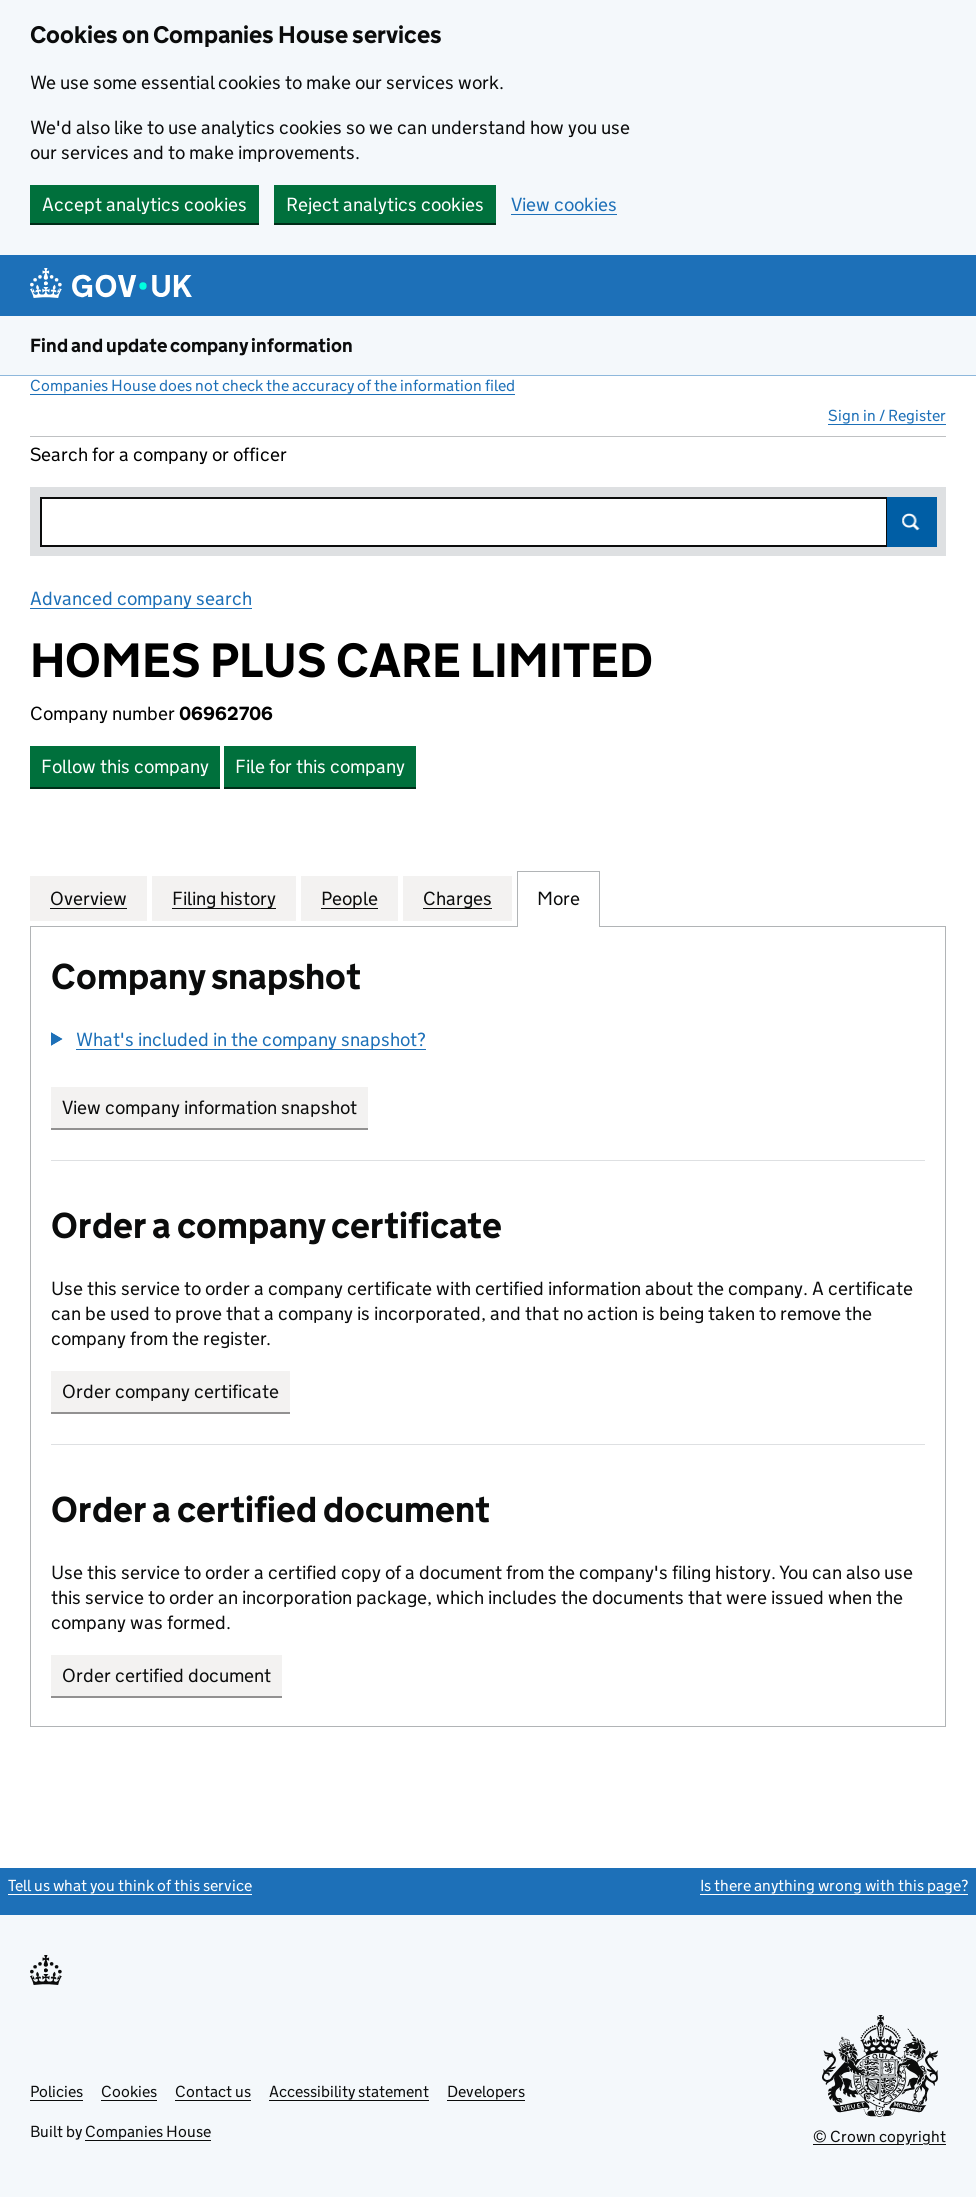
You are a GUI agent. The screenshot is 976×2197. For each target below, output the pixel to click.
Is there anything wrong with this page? (834, 1885)
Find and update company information (191, 345)
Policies (56, 2091)
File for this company (320, 766)
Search (912, 522)
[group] (488, 1042)
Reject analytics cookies (385, 204)
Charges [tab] (457, 898)
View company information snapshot (215, 1107)
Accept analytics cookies (144, 204)
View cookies (564, 204)
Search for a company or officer (158, 454)
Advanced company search (141, 598)
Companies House (148, 2131)
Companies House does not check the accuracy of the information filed (272, 385)
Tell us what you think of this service (130, 1885)
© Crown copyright (879, 2136)
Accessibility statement (349, 2091)
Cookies (129, 2091)
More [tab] (558, 898)
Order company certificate (170, 1391)
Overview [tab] (88, 898)
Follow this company (125, 766)
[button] (238, 1039)
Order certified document (166, 1675)
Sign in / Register (887, 415)
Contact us (213, 2091)
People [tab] (349, 898)
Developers (486, 2091)
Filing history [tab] (224, 898)
